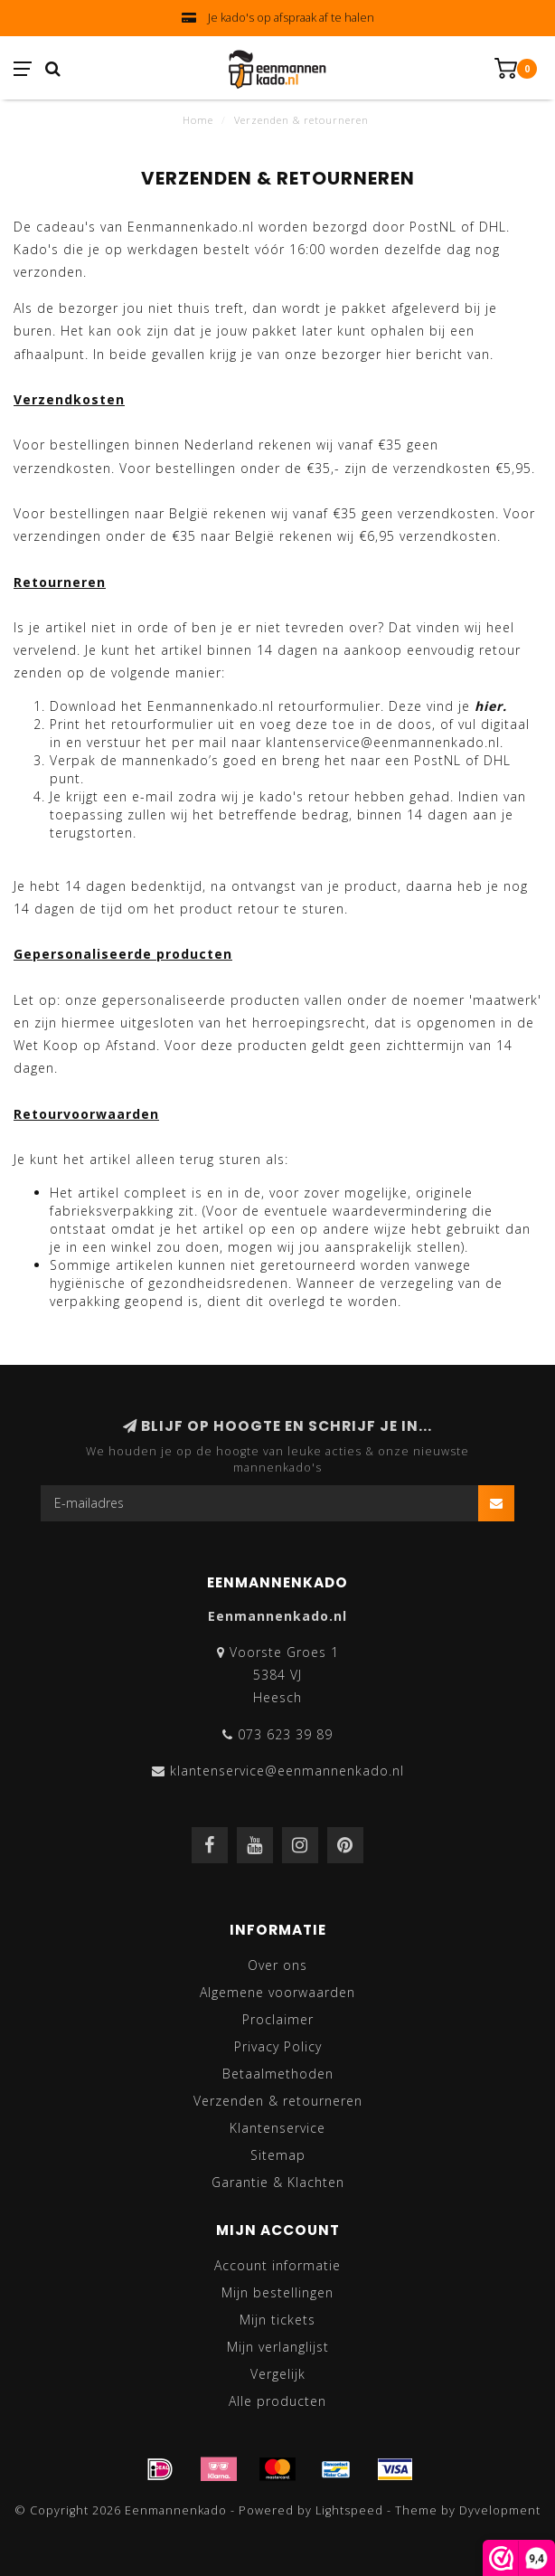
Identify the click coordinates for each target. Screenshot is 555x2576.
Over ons (277, 1965)
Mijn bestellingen (277, 2292)
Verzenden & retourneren (277, 2100)
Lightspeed (349, 2510)
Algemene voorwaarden (277, 1992)
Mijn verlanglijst (278, 2346)
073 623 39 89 (285, 1734)
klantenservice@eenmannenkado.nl (287, 1770)
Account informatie (277, 2265)
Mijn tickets (277, 2319)
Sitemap (278, 2155)
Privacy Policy (278, 2046)
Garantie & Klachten (278, 2182)
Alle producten (277, 2401)
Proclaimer (278, 2019)
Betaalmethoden (278, 2073)
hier (489, 706)
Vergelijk (278, 2373)
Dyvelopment (500, 2510)
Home (198, 120)
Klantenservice (277, 2127)
